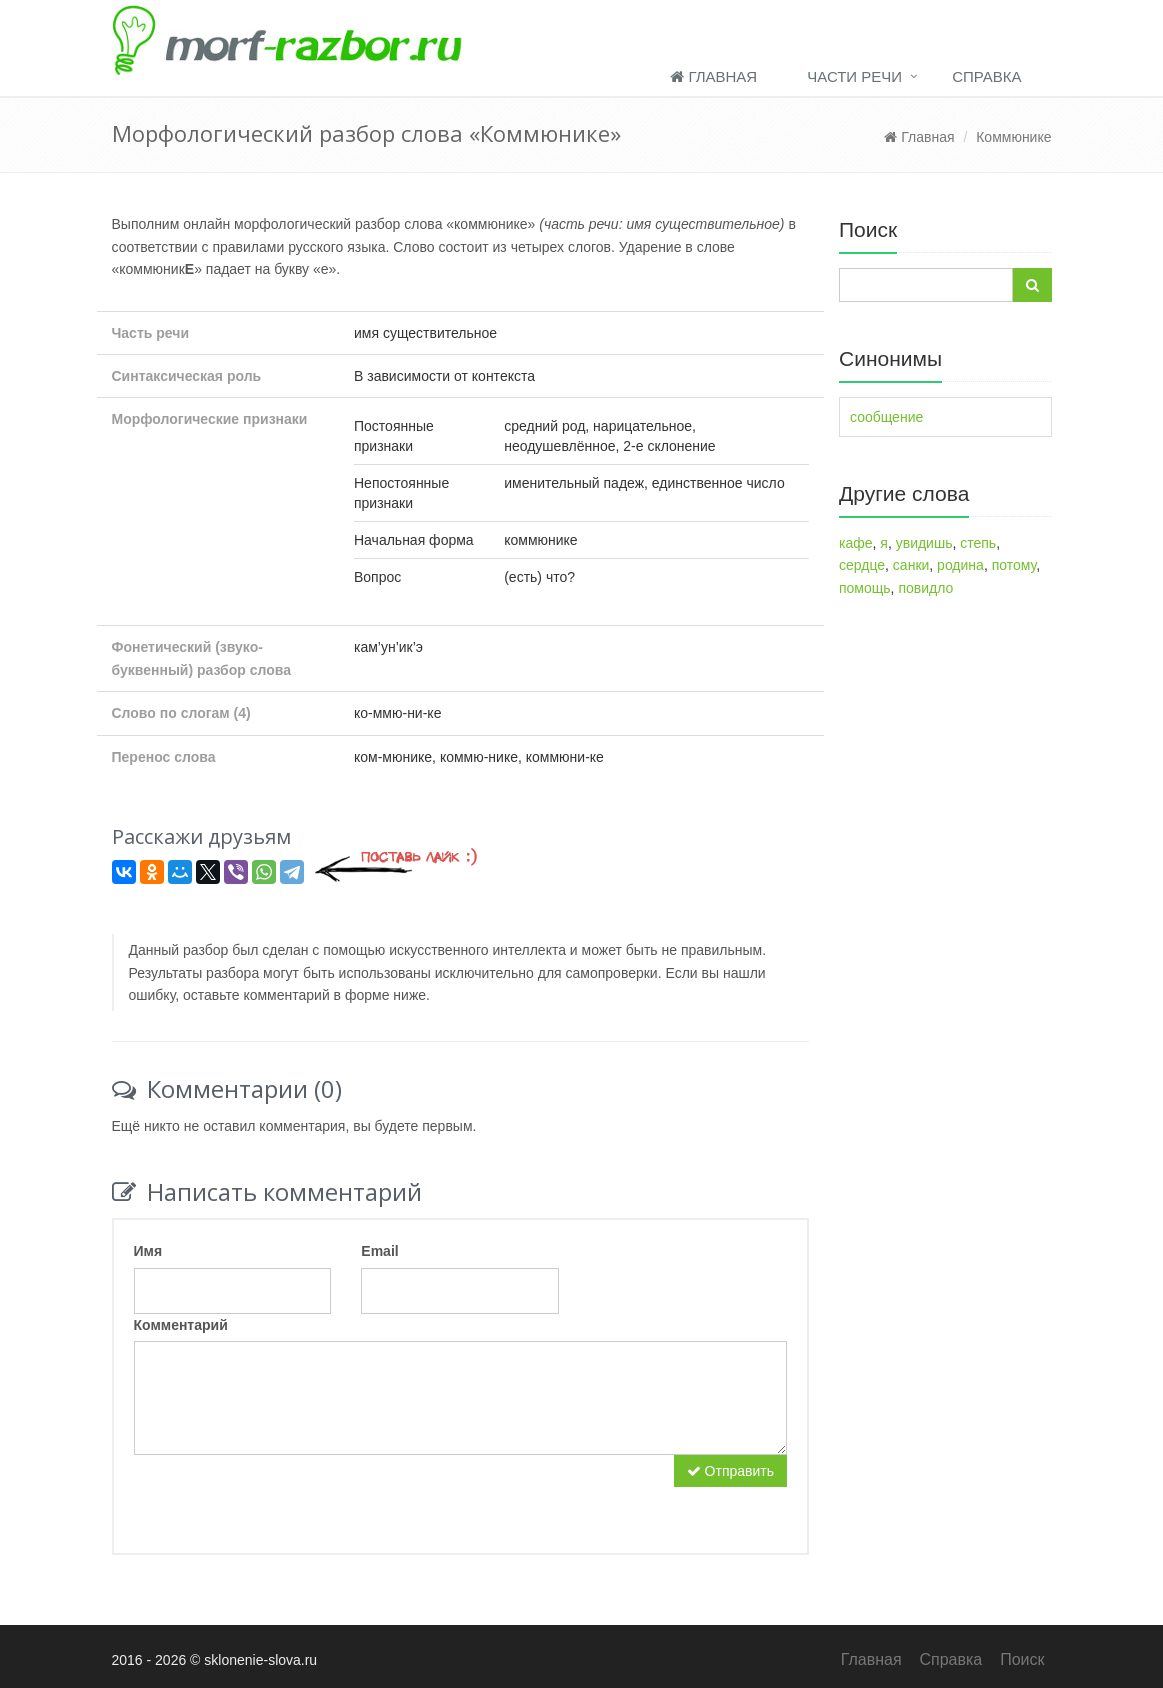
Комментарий (181, 1325)
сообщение (886, 417)
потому (1014, 565)
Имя (148, 1251)
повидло (925, 588)
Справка (986, 76)
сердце (862, 565)
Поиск (1022, 1659)
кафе (856, 543)
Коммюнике (1013, 137)
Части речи (854, 76)
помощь (865, 588)
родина (960, 565)
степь (978, 543)
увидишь (924, 543)
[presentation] (286, 1494)
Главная (713, 76)
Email (379, 1251)
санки (911, 565)
